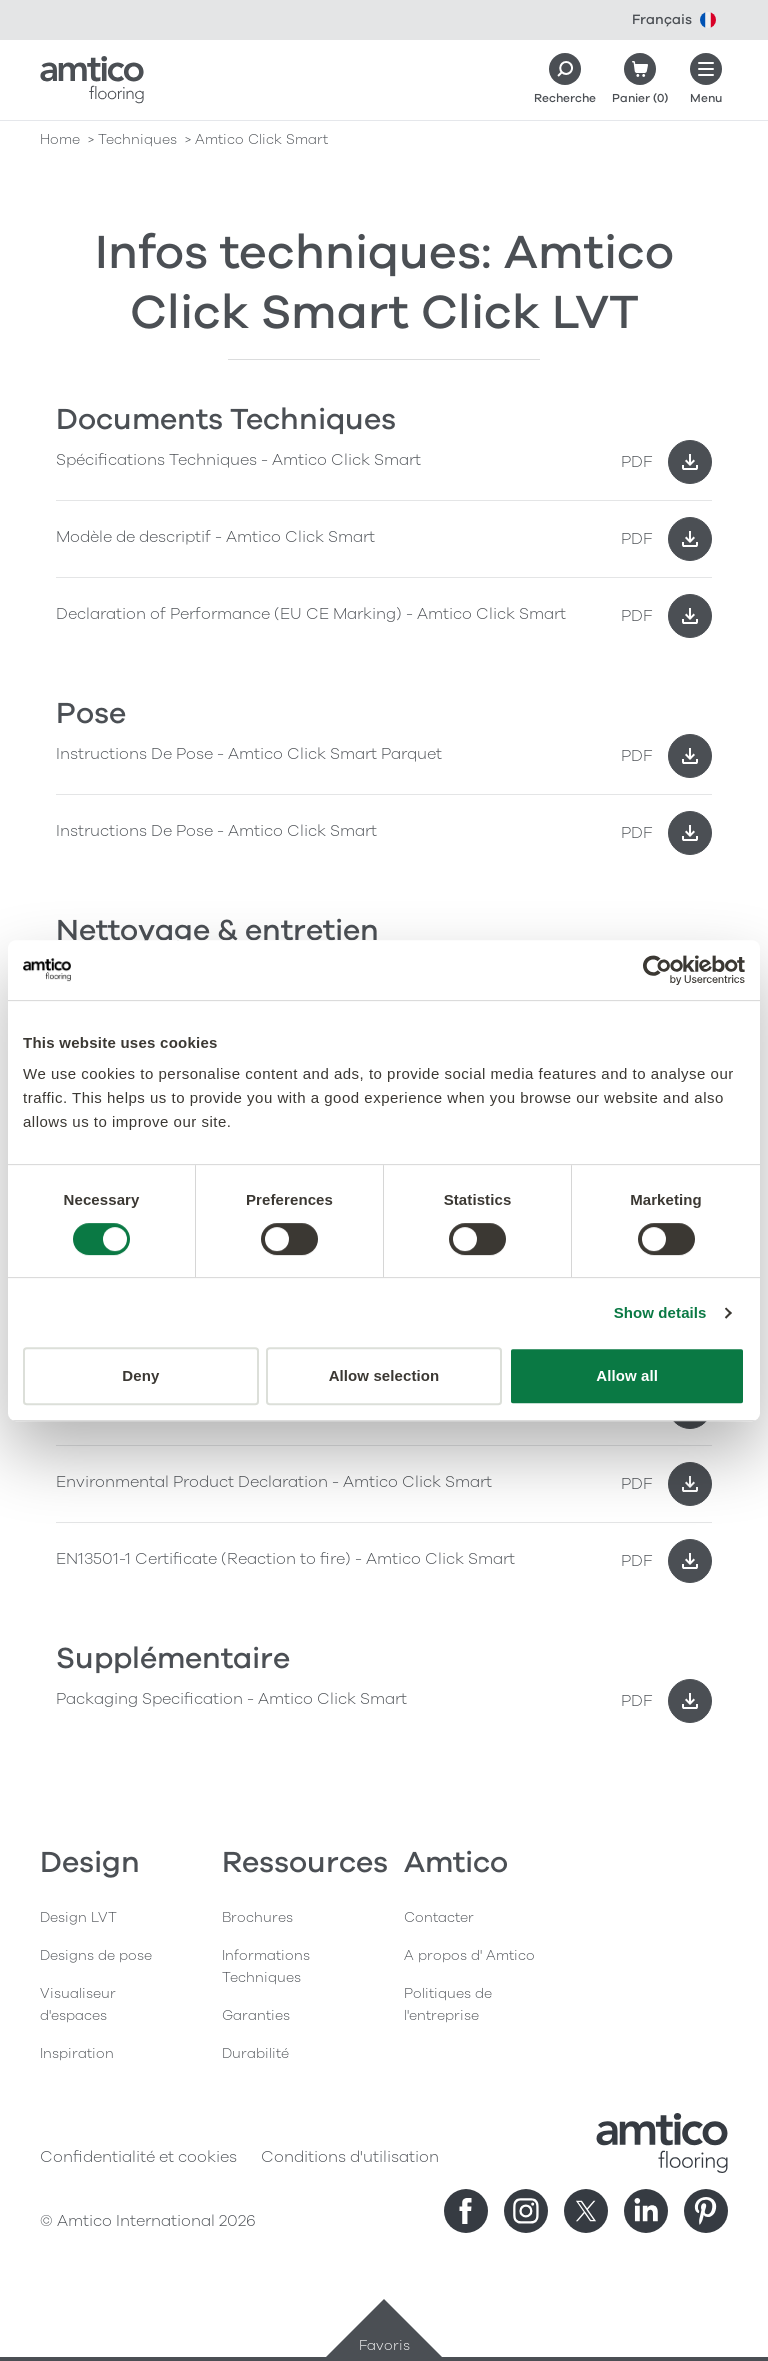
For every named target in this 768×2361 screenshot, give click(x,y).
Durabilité (255, 2053)
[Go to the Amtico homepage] (92, 79)
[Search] (565, 80)
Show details (660, 1312)
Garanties (256, 2015)
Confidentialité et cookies (138, 2157)
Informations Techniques (266, 1966)
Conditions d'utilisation (350, 2157)
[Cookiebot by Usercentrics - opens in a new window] (657, 970)
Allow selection (384, 1375)
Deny (140, 1375)
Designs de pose (96, 1955)
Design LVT (78, 1917)
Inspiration (77, 2053)
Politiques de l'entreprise (448, 2004)
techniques (137, 139)
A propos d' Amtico (469, 1955)
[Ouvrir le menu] (706, 80)
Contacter (439, 1917)
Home (60, 139)
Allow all (627, 1375)
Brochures (257, 1917)
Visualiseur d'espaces (78, 2004)
